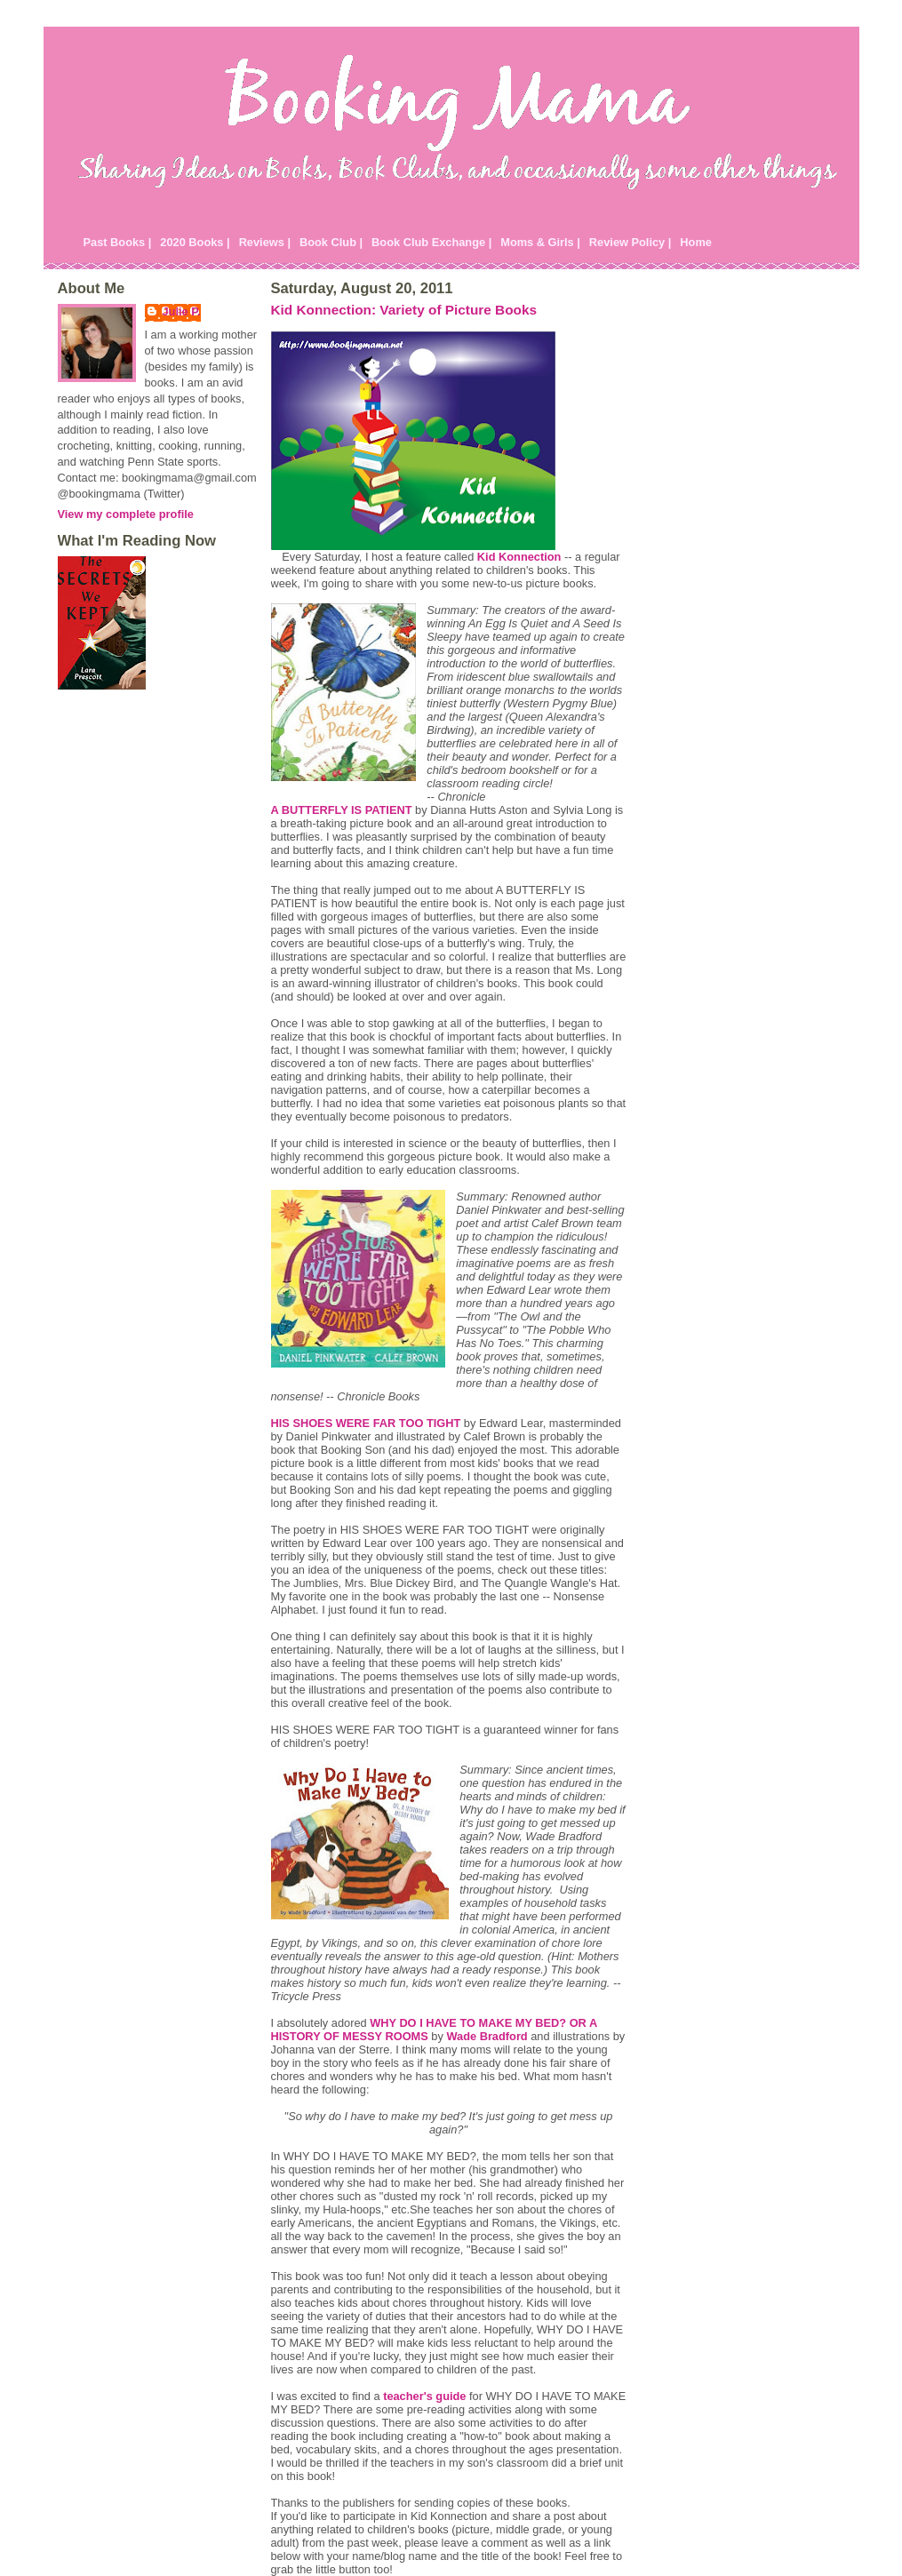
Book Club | (331, 242)
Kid (519, 556)
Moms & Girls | (540, 242)
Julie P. (182, 311)
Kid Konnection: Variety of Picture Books (404, 309)
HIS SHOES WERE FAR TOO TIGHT (366, 1423)
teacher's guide (424, 2396)
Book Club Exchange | (431, 242)
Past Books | (118, 242)
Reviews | (265, 242)
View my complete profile (126, 514)
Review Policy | (630, 242)
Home (696, 242)
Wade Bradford (486, 2036)
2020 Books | (194, 242)
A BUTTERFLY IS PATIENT (341, 810)
